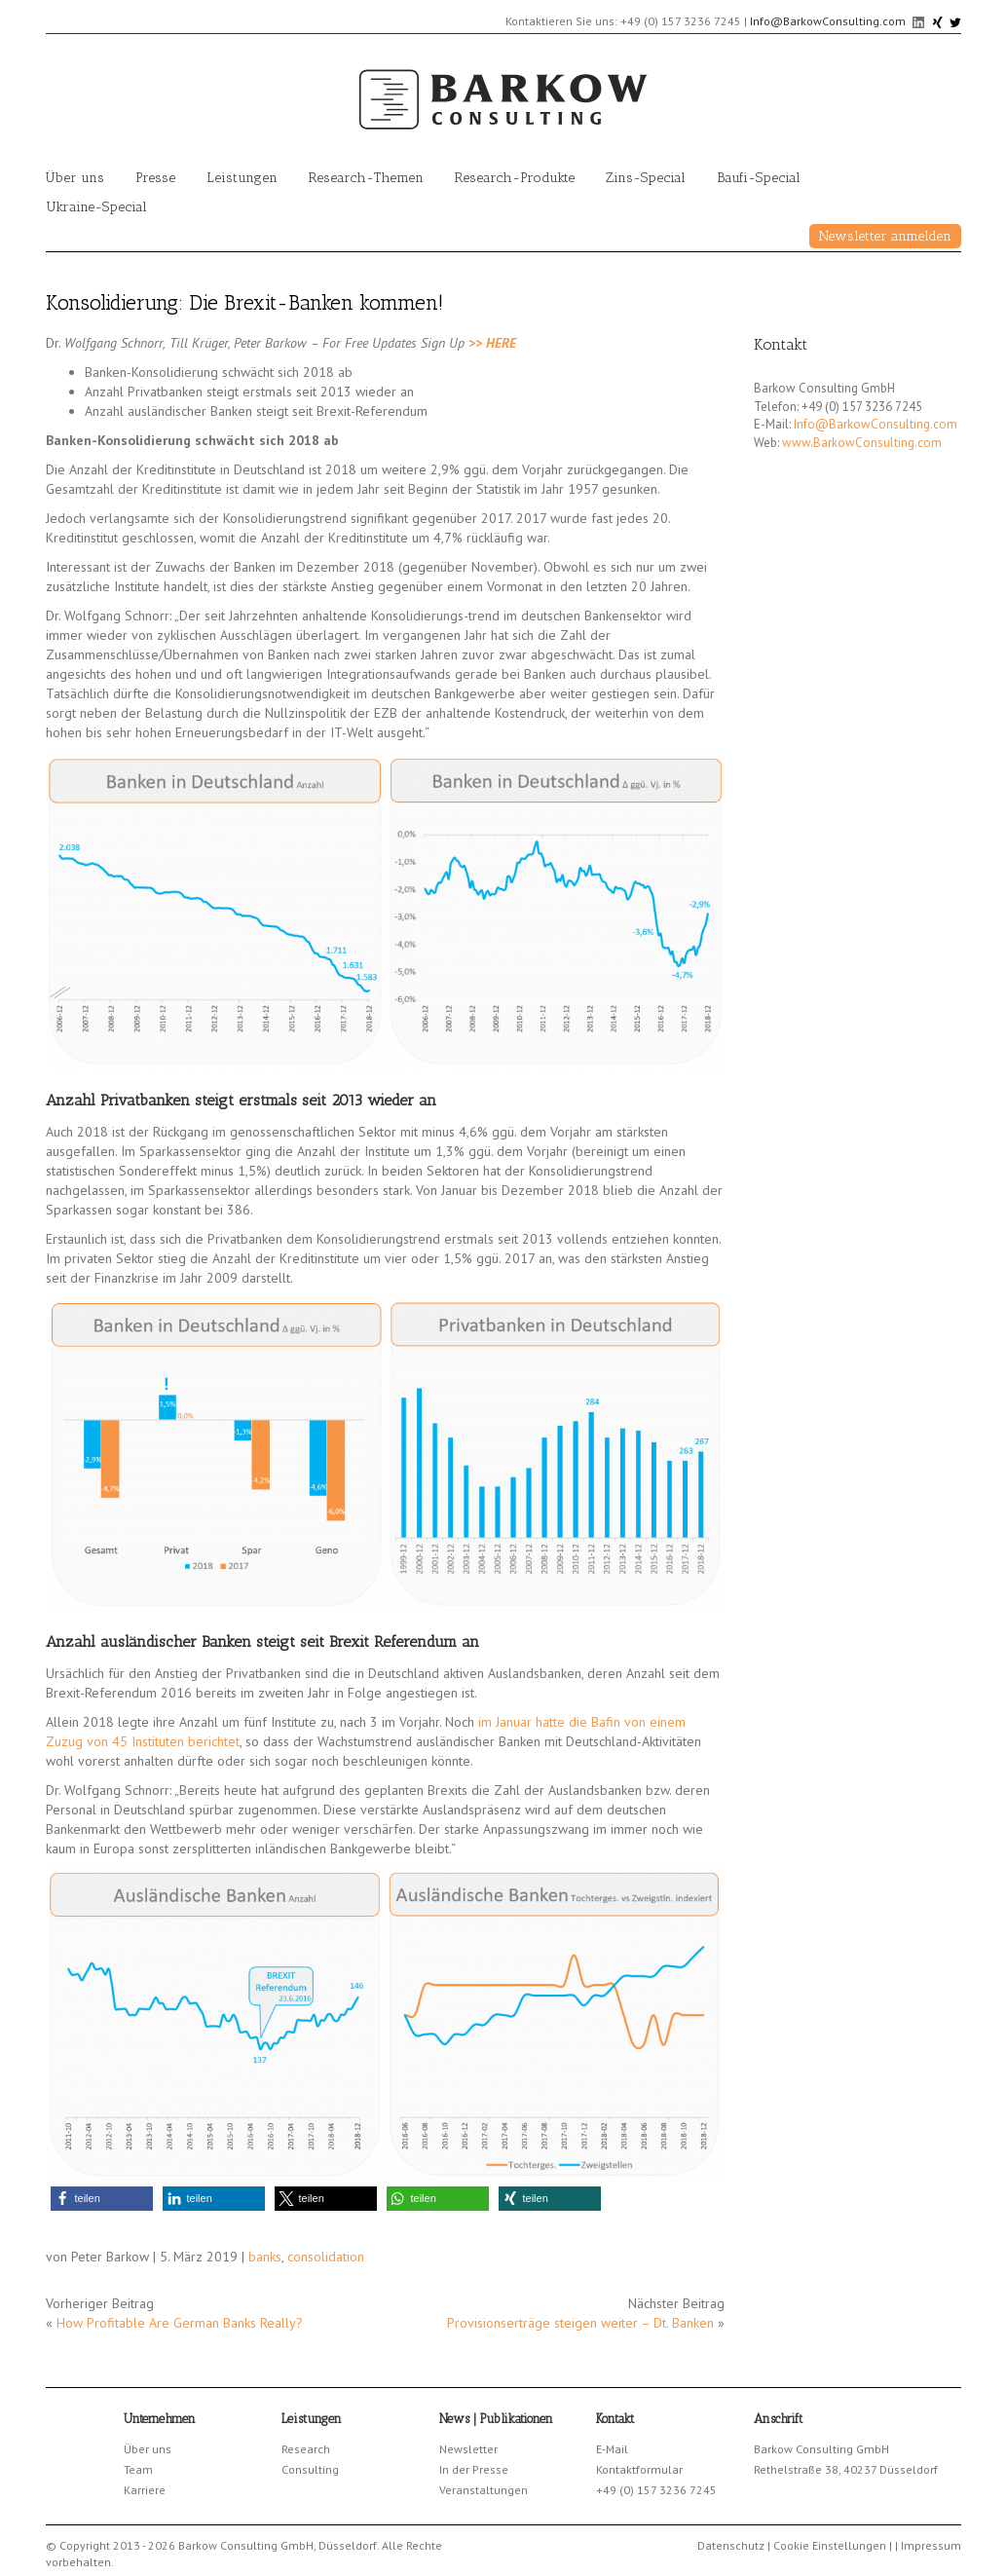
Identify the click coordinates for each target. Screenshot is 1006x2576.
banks (264, 2256)
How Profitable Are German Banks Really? (179, 2323)
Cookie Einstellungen (829, 2545)
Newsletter (468, 2449)
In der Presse (473, 2469)
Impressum (931, 2545)
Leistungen (242, 177)
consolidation (325, 2256)
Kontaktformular (639, 2469)
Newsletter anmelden (885, 236)
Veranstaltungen (483, 2490)
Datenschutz (730, 2545)
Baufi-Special (759, 177)
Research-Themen (366, 177)
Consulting (310, 2469)
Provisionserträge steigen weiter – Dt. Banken (580, 2323)
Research (305, 2449)
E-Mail (612, 2449)
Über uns (75, 177)
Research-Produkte (515, 177)
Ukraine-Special (96, 207)
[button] (102, 2198)
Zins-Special (646, 177)
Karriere (145, 2490)
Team (138, 2469)
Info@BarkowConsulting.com (828, 21)
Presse (155, 177)
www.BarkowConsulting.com (862, 442)
